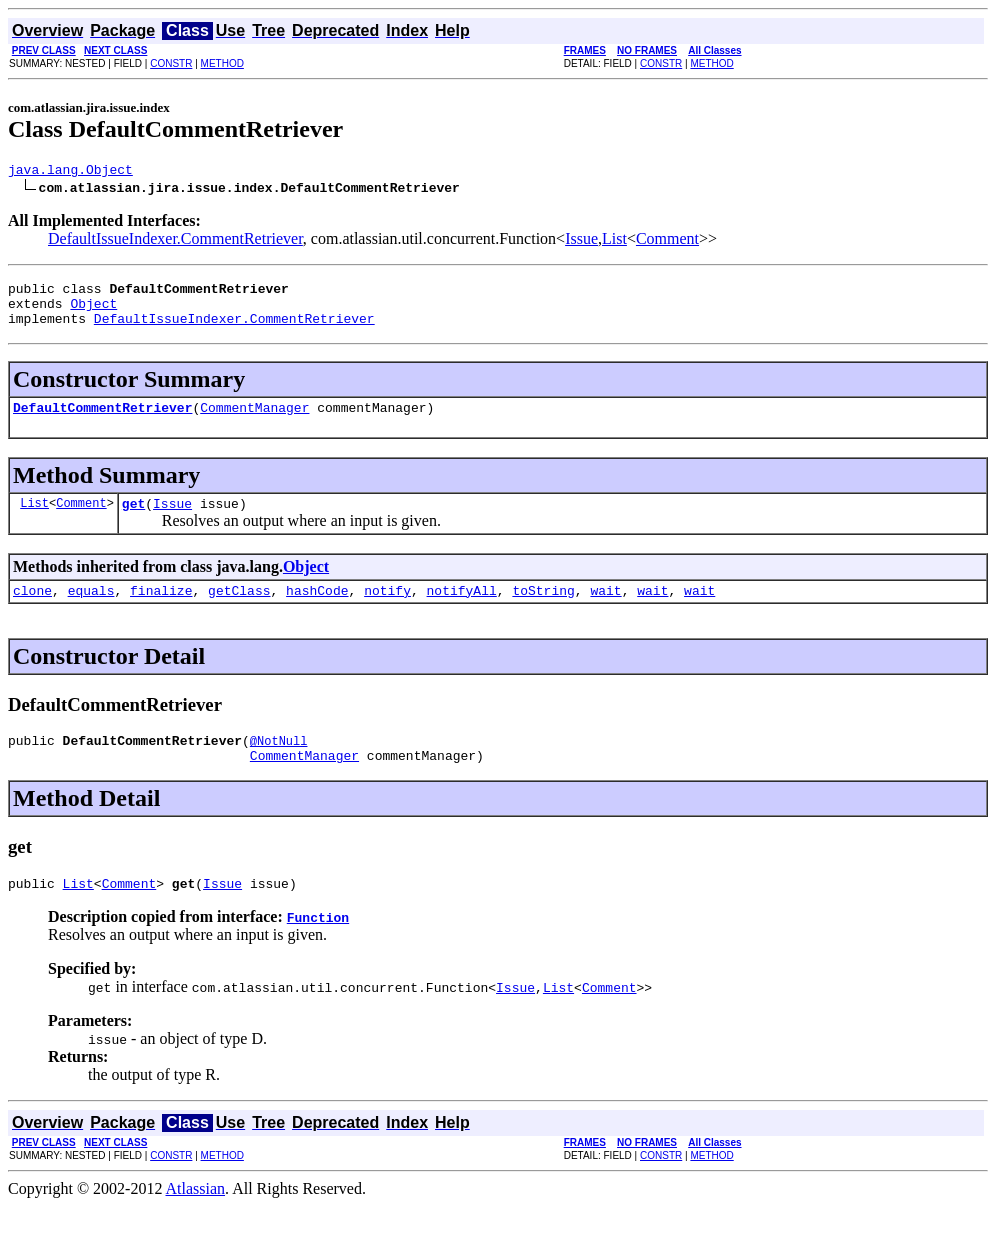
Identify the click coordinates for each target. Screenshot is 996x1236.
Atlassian (196, 1218)
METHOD (222, 63)
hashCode (317, 611)
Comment (667, 241)
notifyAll (462, 611)
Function (318, 947)
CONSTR (171, 63)
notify (387, 611)
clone (32, 611)
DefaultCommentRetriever (102, 422)
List (614, 241)
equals (91, 611)
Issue (581, 241)
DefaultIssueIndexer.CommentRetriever (175, 241)
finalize (161, 611)
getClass (239, 611)
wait (605, 611)
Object (93, 312)
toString (543, 611)
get (133, 521)
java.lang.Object (70, 172)
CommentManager (254, 422)
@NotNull (279, 764)
